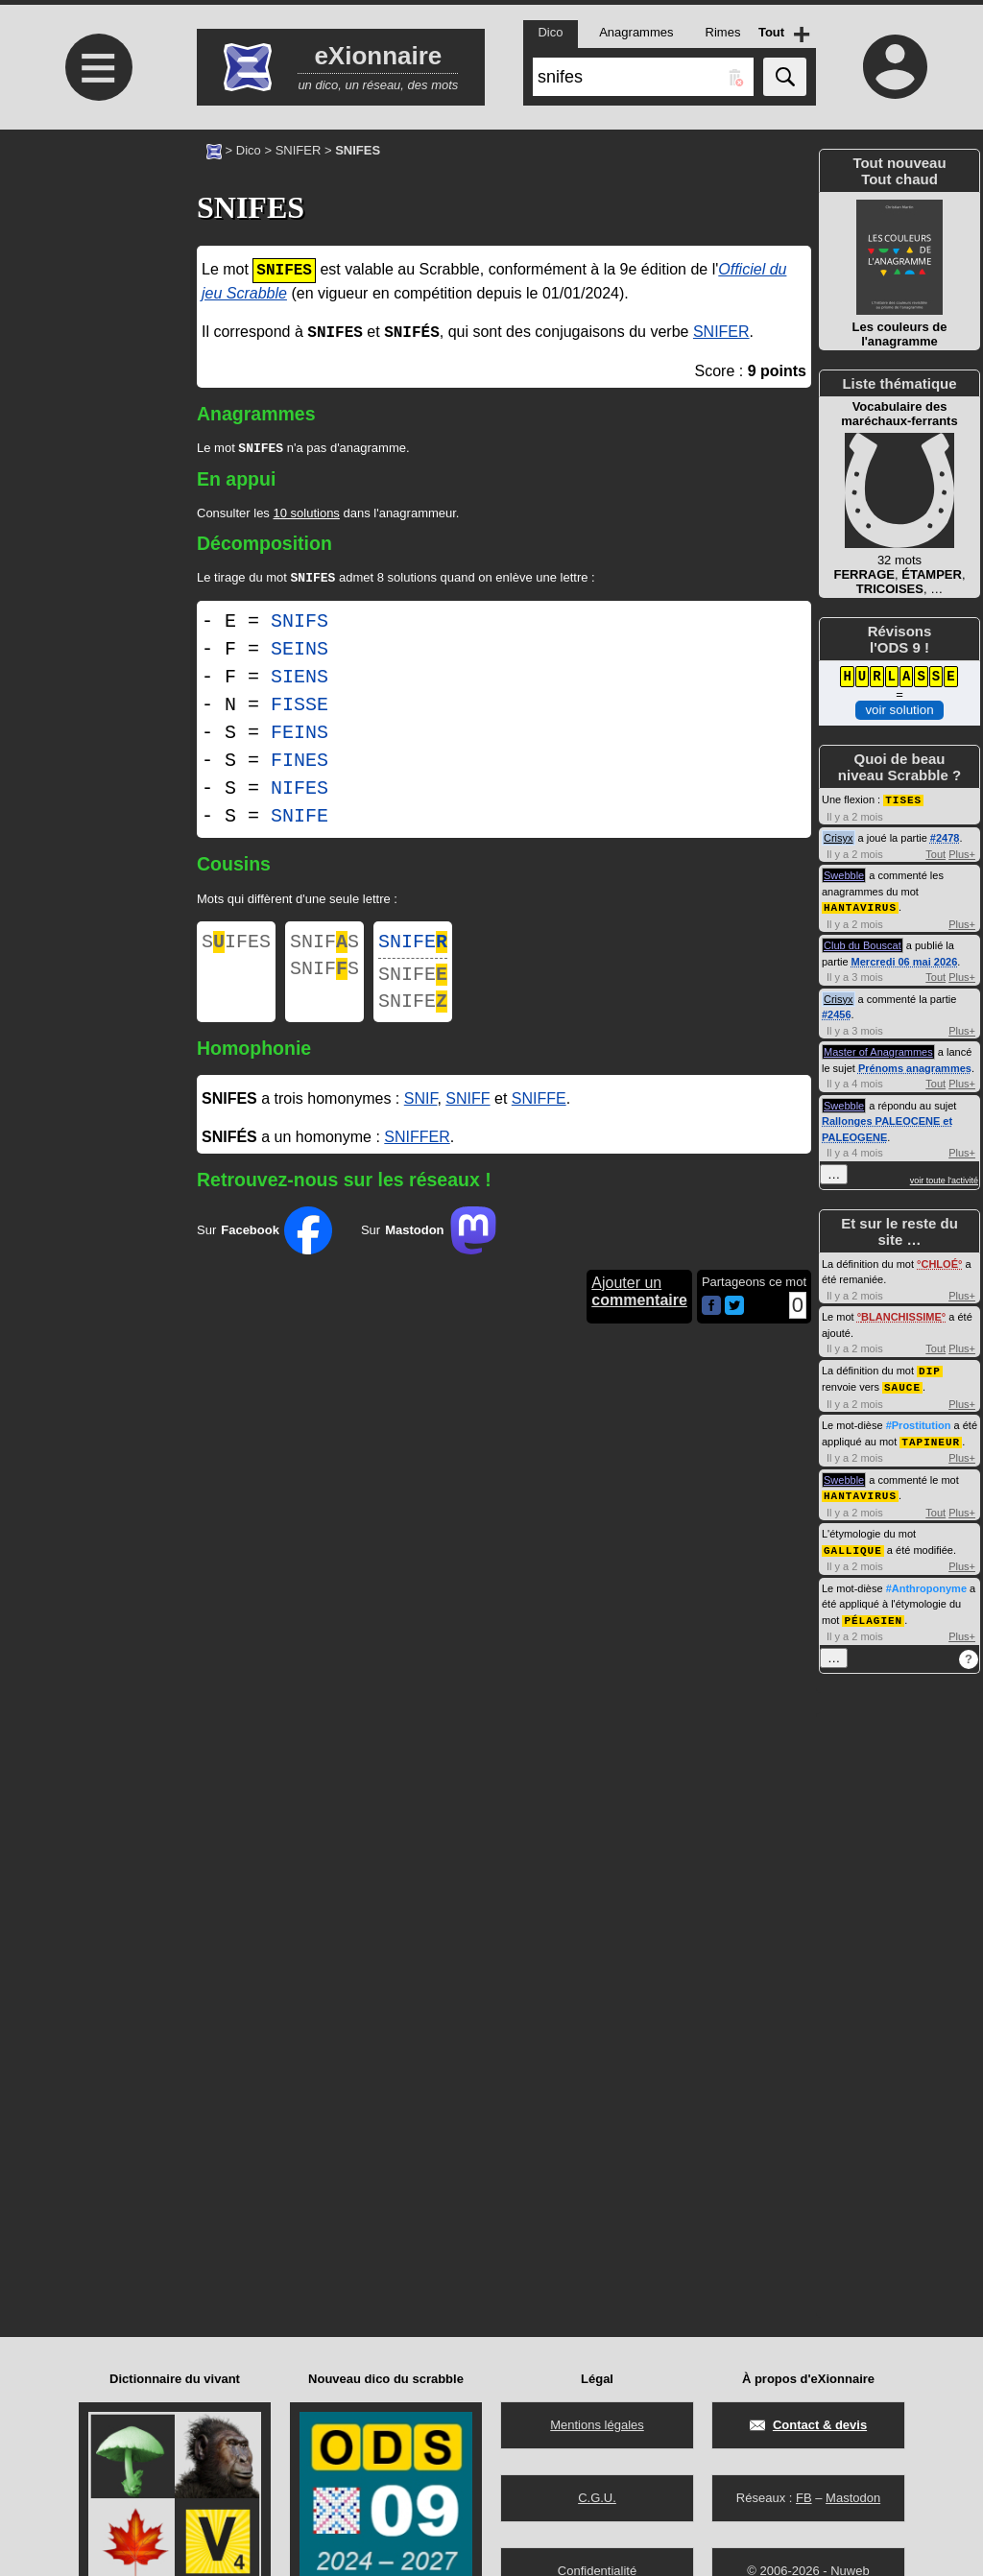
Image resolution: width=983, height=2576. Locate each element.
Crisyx (838, 837)
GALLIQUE (853, 1544)
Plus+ (961, 853)
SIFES (236, 948)
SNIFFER (416, 1152)
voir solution (899, 710)
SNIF (421, 1114)
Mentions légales (597, 2425)
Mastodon (853, 2498)
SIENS (299, 681)
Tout (935, 853)
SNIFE (299, 820)
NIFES (299, 792)
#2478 (945, 837)
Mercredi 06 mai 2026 (904, 960)
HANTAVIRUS (860, 905)
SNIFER (299, 150)
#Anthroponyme (926, 1581)
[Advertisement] (96, 290)
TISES (903, 799)
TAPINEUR (930, 1437)
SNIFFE (539, 1114)
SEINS (299, 653)
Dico (248, 150)
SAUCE (902, 1383)
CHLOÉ (939, 1262)
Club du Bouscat (862, 943)
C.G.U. (597, 2498)
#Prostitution (918, 1421)
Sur (264, 1246)
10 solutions (306, 515)
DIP (930, 1368)
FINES (299, 764)
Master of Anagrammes (878, 1050)
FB (804, 2498)
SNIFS (299, 625)
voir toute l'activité (944, 1178)
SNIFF (467, 1114)
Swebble (844, 874)
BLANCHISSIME (901, 1315)
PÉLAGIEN (873, 1613)
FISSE (299, 709)
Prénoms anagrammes (914, 1066)
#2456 (836, 1012)
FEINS (299, 737)
